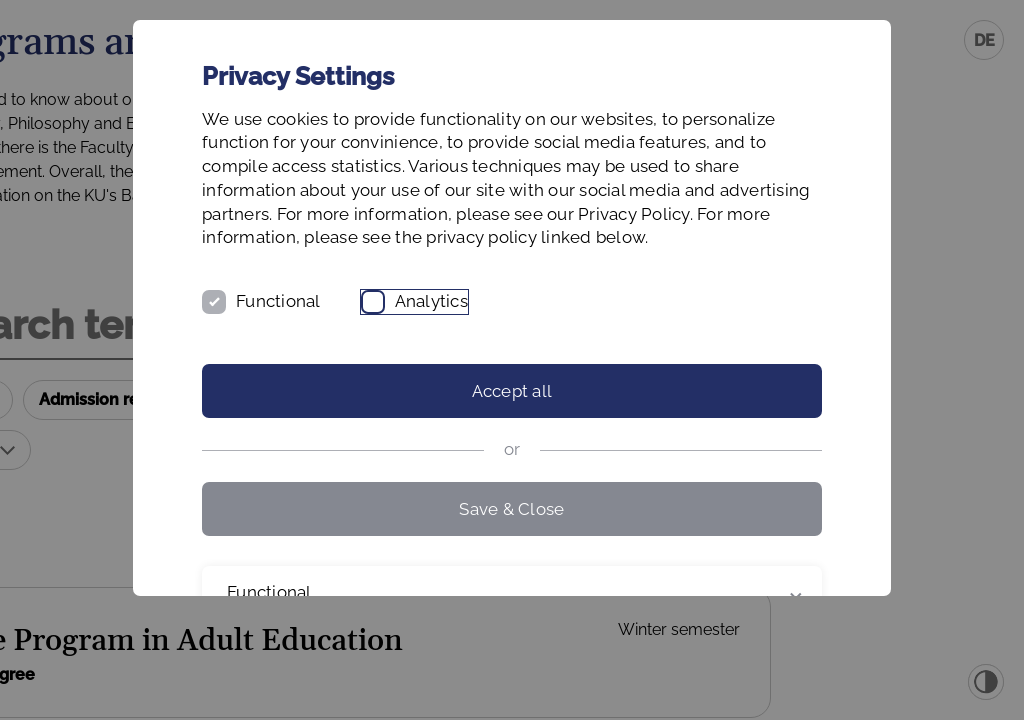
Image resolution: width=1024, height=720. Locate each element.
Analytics (531, 373)
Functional (378, 373)
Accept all (512, 463)
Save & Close (511, 580)
